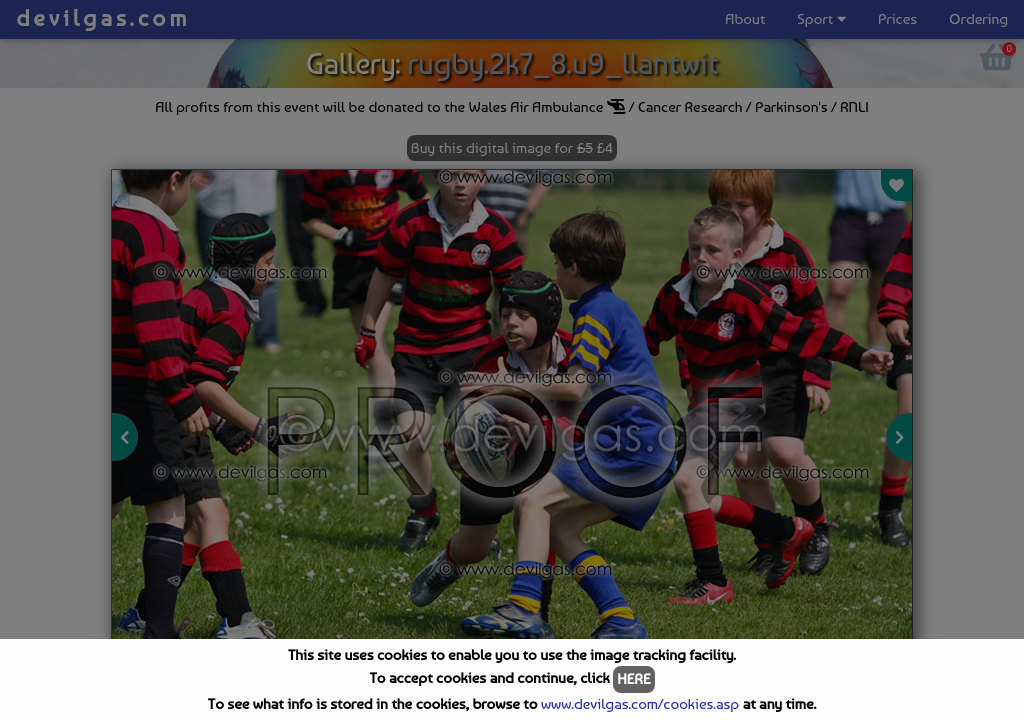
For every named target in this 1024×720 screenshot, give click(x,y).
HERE (633, 679)
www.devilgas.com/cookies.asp (640, 704)
